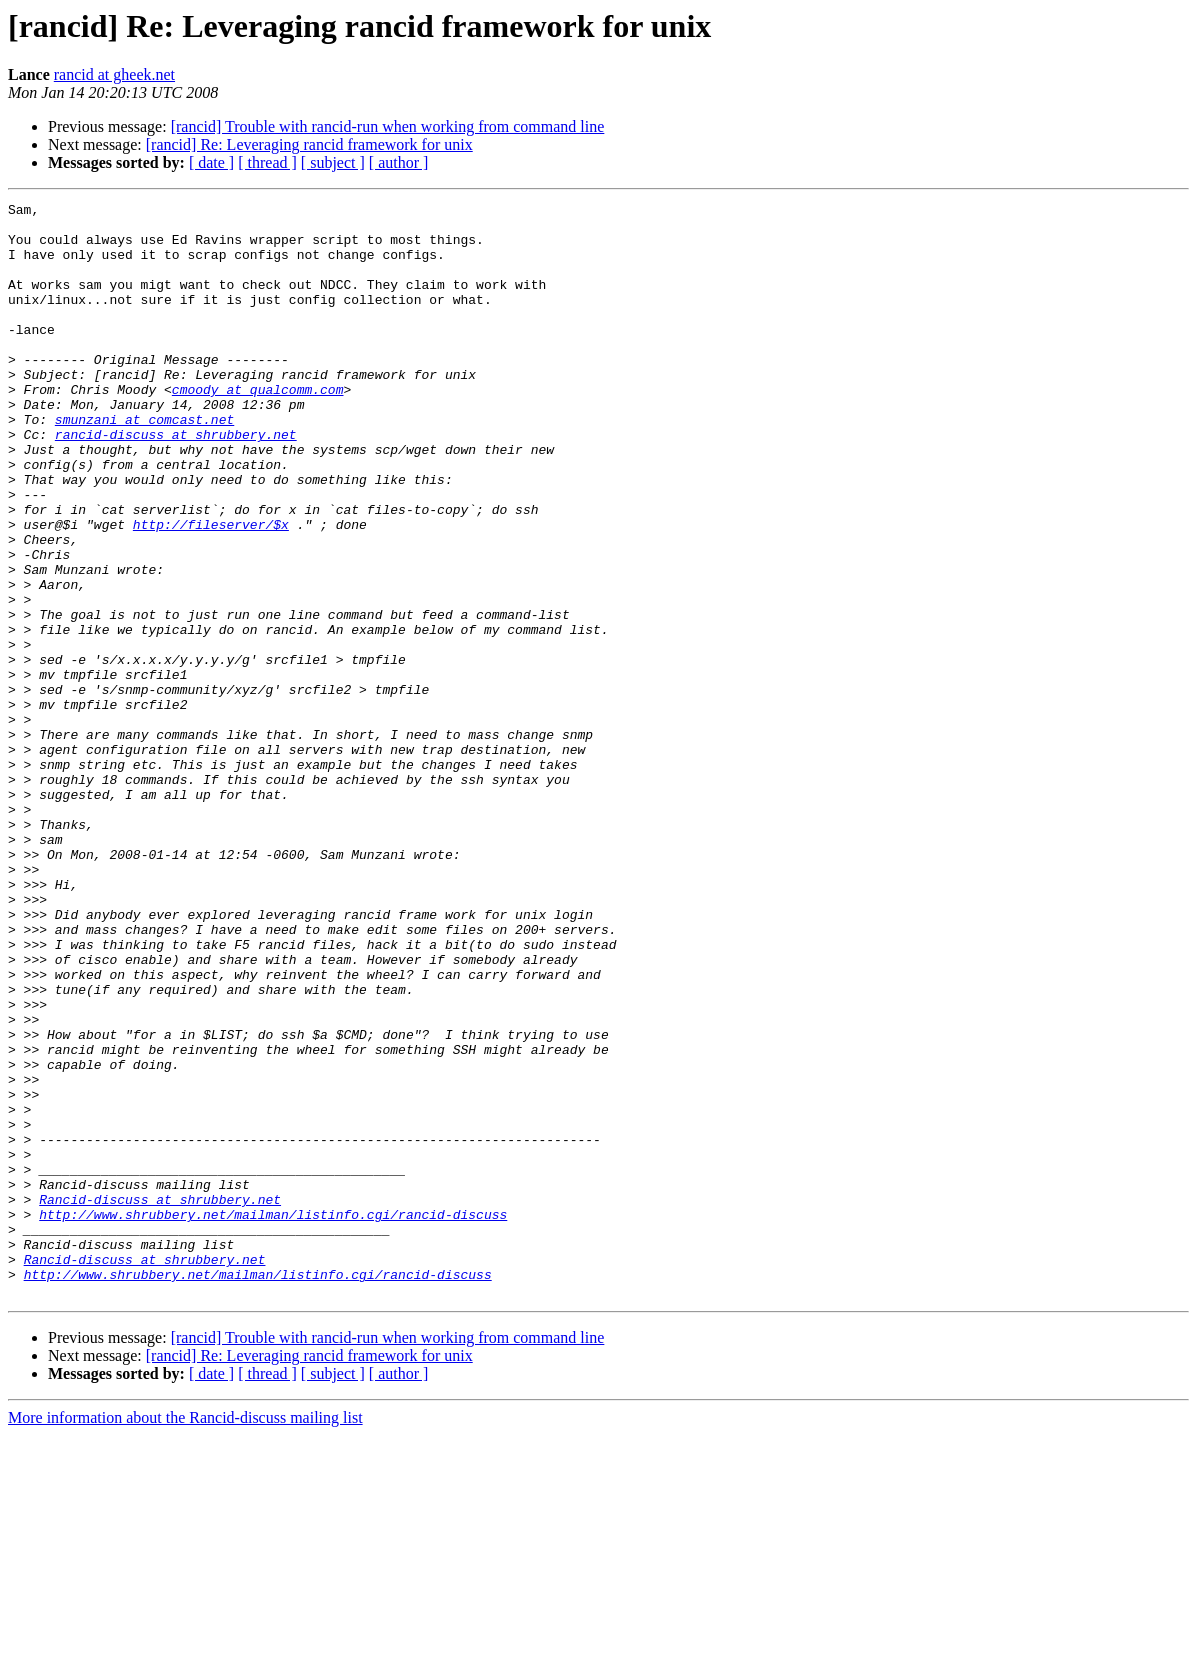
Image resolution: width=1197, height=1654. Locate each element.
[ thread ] (267, 162)
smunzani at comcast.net (144, 464)
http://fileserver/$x (211, 590)
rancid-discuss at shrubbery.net (176, 482)
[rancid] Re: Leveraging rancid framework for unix (309, 144)
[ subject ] (333, 162)
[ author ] (399, 162)
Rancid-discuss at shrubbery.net (160, 1400)
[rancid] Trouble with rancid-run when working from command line (388, 126)
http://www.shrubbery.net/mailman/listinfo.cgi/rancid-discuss (273, 1418)
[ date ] (211, 162)
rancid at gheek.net (114, 74)
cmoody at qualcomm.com (258, 428)
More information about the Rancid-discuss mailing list (185, 1636)
